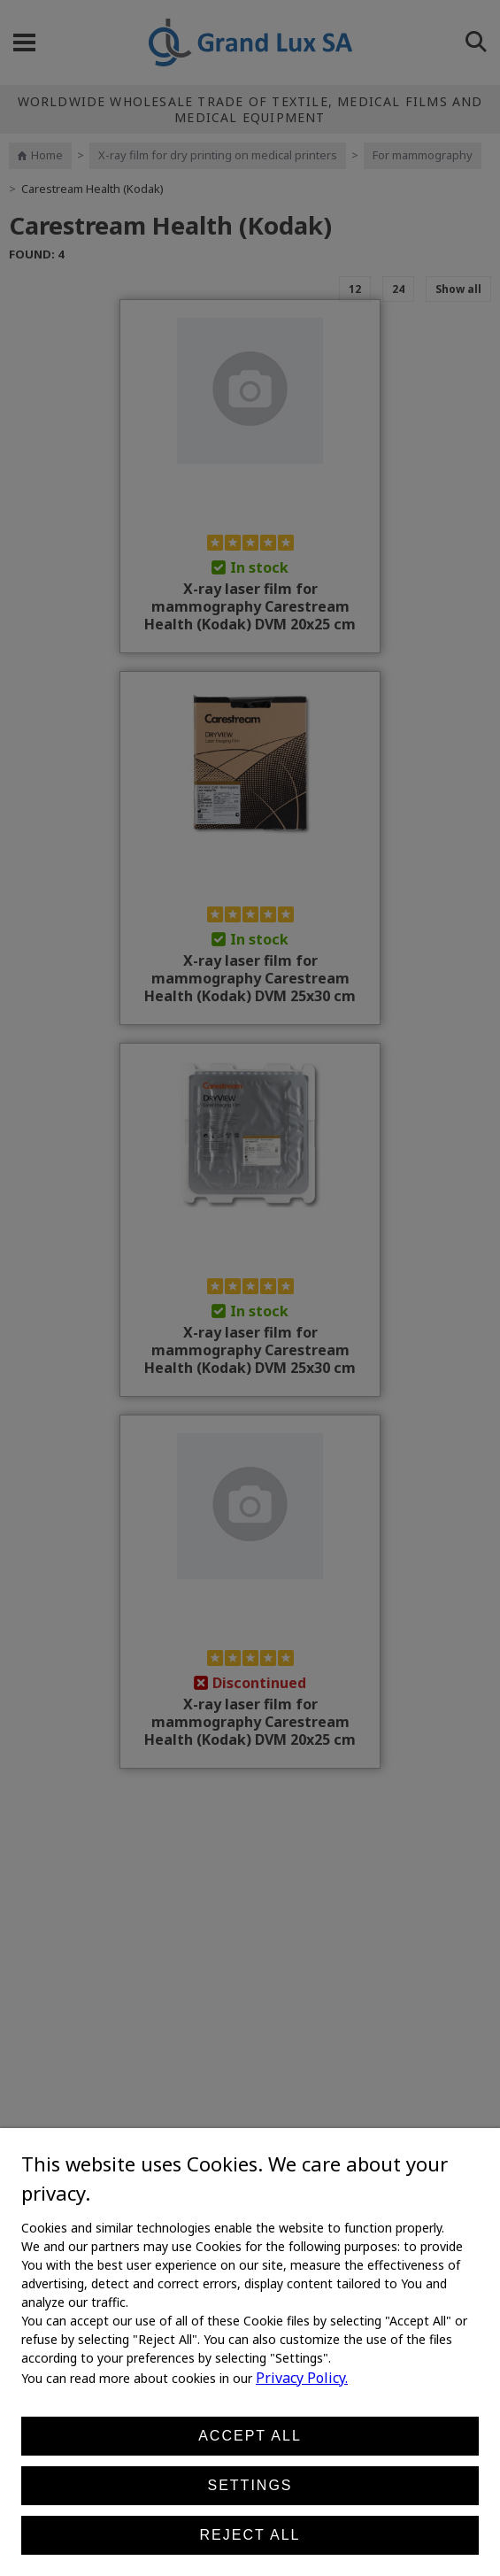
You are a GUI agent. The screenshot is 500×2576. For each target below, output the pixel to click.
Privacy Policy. (302, 2377)
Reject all (250, 2534)
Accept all (250, 2435)
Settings (249, 2485)
